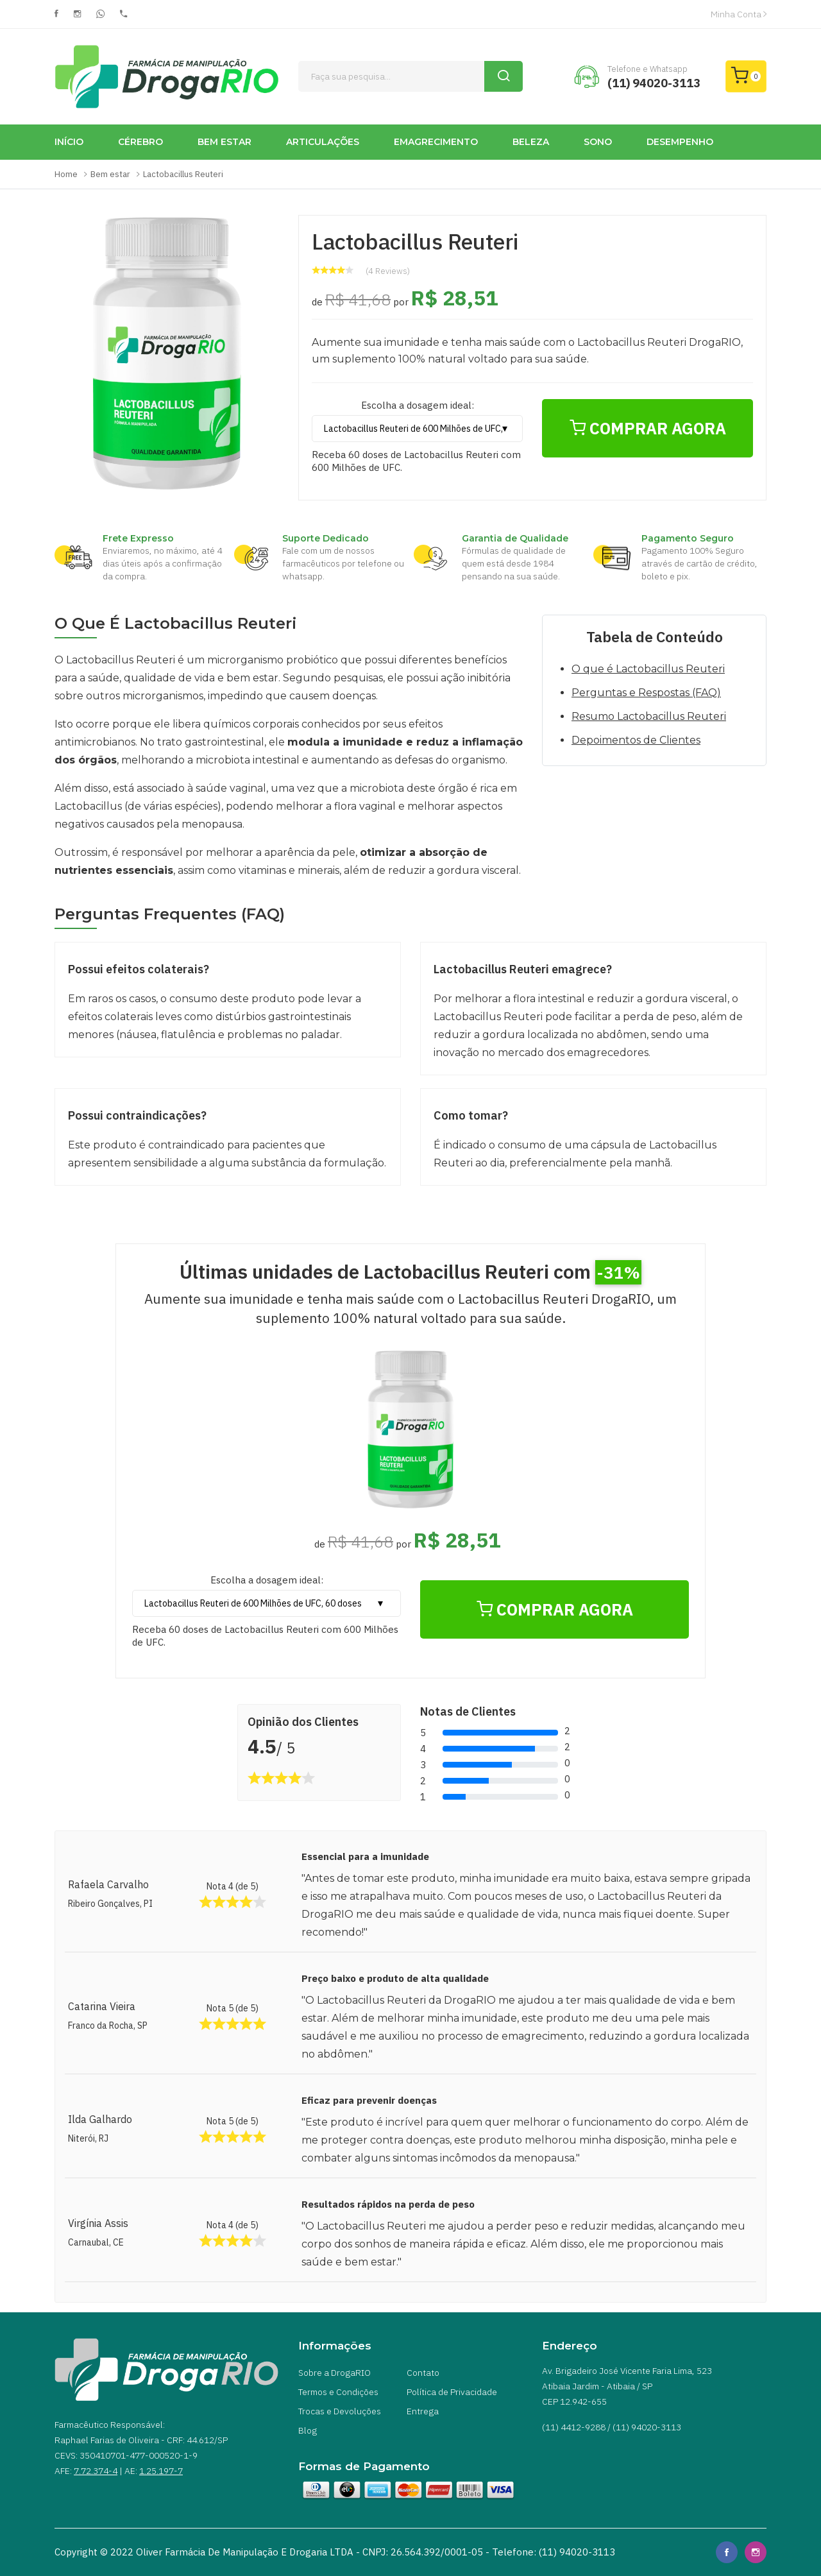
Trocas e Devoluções (339, 2411)
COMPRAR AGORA (648, 428)
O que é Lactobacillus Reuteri (648, 669)
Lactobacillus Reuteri (183, 174)
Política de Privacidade (452, 2392)
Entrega (423, 2411)
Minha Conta (738, 14)
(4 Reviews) (388, 271)
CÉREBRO (140, 142)
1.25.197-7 (161, 2471)
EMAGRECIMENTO (436, 142)
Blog (307, 2430)
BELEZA (530, 142)
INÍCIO (69, 142)
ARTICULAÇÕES (322, 142)
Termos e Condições (338, 2392)
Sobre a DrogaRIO (334, 2372)
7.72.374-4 (95, 2471)
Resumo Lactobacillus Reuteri (648, 716)
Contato (423, 2372)
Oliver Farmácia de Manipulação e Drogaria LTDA (244, 2552)
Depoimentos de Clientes (635, 740)
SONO (598, 142)
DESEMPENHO (680, 142)
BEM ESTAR (224, 142)
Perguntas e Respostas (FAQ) (646, 693)
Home (66, 174)
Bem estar (110, 174)
